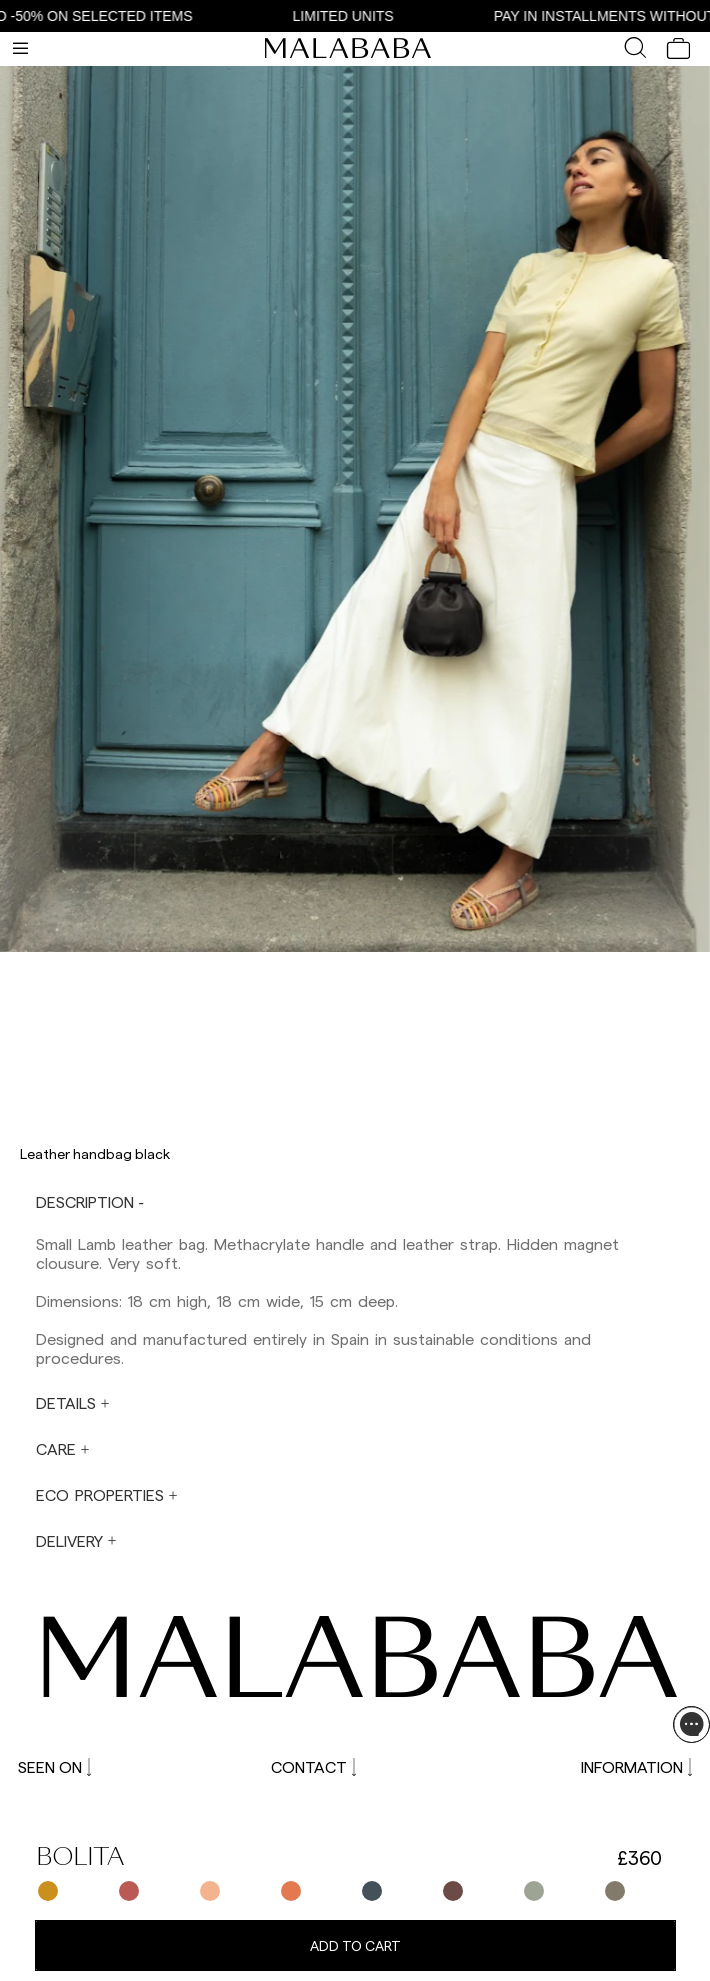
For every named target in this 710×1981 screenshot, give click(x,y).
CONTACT (313, 1766)
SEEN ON (54, 1766)
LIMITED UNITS (351, 16)
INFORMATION (636, 1766)
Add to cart (355, 1945)
